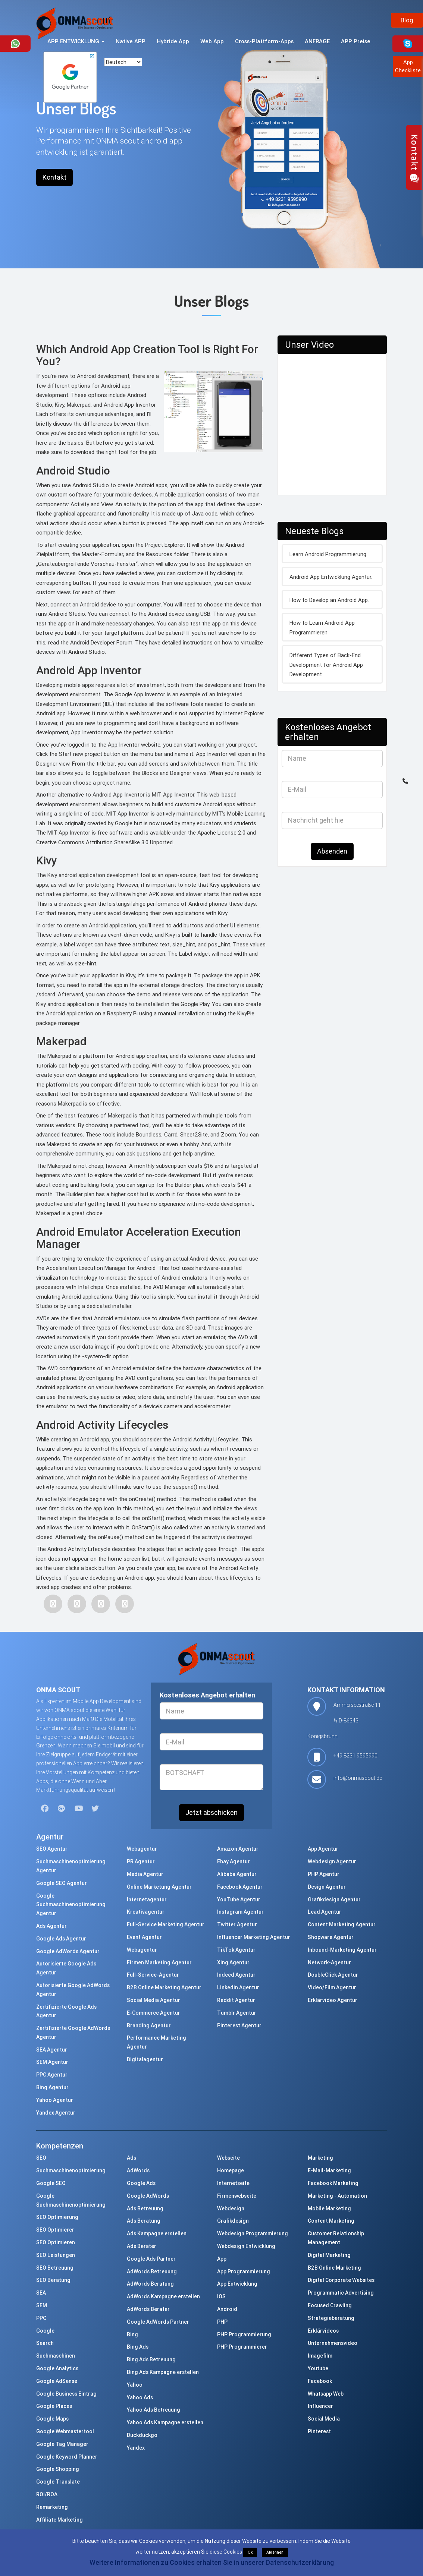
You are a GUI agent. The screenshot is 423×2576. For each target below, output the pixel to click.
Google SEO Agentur (61, 1883)
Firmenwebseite (236, 2195)
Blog (407, 20)
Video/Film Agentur (332, 1987)
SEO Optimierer (55, 2229)
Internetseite (233, 2183)
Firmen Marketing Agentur (159, 1962)
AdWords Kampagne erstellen (163, 2296)
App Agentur (323, 1848)
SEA (41, 2292)
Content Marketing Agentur (342, 1924)
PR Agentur (141, 1861)
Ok (250, 2552)
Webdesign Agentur (332, 1861)
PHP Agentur (323, 1874)
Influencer (320, 2406)
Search (45, 2343)
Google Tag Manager (62, 2444)
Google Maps (52, 2418)
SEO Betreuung (54, 2267)
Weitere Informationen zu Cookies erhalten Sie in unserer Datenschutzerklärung (212, 2562)
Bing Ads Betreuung (151, 2359)
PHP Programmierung (244, 2334)
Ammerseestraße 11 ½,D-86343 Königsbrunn (344, 1721)
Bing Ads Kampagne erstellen (163, 2372)
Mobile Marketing (329, 2208)
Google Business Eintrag (66, 2393)
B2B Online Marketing (334, 2267)
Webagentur (142, 1848)
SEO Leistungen (55, 2255)
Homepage (230, 2170)
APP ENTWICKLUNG (75, 41)
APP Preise (355, 41)
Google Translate (58, 2481)
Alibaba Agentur (237, 1874)
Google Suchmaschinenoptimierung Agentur (71, 1904)
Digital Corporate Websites (341, 2280)
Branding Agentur (149, 2025)
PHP (222, 2321)
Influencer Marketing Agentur (253, 1937)
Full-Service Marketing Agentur (165, 1924)
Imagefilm (320, 2355)
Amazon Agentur (237, 1848)
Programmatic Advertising (341, 2292)
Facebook (320, 2381)
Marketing (320, 2157)
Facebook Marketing (333, 2183)
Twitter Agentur (237, 1924)
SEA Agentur (51, 2049)
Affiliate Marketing (59, 2519)
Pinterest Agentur (239, 2025)
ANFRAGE (317, 41)
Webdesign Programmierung (252, 2233)
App (221, 2258)
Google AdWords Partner (158, 2321)
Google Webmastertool (65, 2431)
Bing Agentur (52, 2087)
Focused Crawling (330, 2305)
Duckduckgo (142, 2435)
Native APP (130, 41)
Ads (131, 2157)
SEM (41, 2305)
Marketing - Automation (337, 2195)
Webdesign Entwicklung (246, 2246)
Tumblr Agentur (236, 2012)
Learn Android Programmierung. (328, 554)
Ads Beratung (143, 2220)
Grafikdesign (233, 2220)
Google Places (54, 2406)
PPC (41, 2318)
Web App (212, 41)
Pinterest (319, 2431)
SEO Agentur (52, 1848)
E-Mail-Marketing (329, 2170)
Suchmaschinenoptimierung (71, 2170)
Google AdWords (148, 2195)
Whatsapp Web (326, 2393)
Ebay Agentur (233, 1861)
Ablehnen (274, 2552)
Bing (132, 2334)
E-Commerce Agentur (153, 2012)
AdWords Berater (148, 2309)
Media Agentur (145, 1874)
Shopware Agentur (331, 1937)
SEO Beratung (53, 2280)
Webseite (228, 2157)
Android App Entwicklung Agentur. (330, 576)
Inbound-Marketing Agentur (342, 1949)
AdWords (138, 2170)
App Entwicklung (237, 2283)
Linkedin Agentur (238, 1987)
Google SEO (51, 2183)
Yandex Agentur (55, 2112)
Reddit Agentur (236, 2000)
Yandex (136, 2447)
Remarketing (52, 2507)
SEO (41, 2157)
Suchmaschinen (55, 2355)
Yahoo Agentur (54, 2100)
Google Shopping (57, 2469)
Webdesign (230, 2208)
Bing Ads (137, 2346)
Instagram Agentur (240, 1911)
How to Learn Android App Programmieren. (322, 627)
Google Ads (141, 2183)
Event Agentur (144, 1937)
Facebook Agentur (240, 1886)
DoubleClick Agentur (333, 1974)
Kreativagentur (145, 1911)
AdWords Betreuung (152, 2271)
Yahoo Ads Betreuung (153, 2409)
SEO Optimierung (57, 2217)
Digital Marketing (329, 2255)
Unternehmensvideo (332, 2343)
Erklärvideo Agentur (332, 2000)
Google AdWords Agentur (68, 1951)
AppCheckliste (408, 66)
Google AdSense (56, 2381)
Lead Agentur (324, 1911)
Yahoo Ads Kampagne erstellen (165, 2422)
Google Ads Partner (151, 2258)
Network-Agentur (329, 1962)
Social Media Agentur (153, 2000)
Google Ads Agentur (61, 1938)
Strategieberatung (331, 2318)
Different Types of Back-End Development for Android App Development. (326, 665)
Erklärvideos (323, 2330)
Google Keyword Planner (66, 2456)
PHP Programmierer (242, 2346)
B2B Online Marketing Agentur (164, 1987)
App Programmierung (243, 2271)
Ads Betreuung (145, 2208)
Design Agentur (327, 1886)
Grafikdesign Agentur (334, 1899)
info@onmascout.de (357, 1778)
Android (227, 2309)
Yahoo (134, 2384)
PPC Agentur (52, 2074)
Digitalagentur (145, 2059)
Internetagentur (147, 1899)
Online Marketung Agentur (159, 1886)
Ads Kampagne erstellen (157, 2233)
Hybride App (173, 41)
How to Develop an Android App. (329, 599)
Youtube (318, 2368)
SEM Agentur (52, 2062)
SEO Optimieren (55, 2242)
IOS (221, 2296)
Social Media (324, 2418)
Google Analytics (57, 2368)
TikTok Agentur (236, 1949)
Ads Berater (141, 2246)
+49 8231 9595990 (355, 1755)
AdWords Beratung (150, 2283)
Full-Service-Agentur (153, 1974)
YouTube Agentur (238, 1899)
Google (45, 2330)
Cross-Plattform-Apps (264, 41)
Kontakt (54, 177)
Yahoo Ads (140, 2397)
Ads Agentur (51, 1926)
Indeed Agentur (236, 1974)
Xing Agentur (233, 1962)
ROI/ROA (46, 2494)
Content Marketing (331, 2220)
